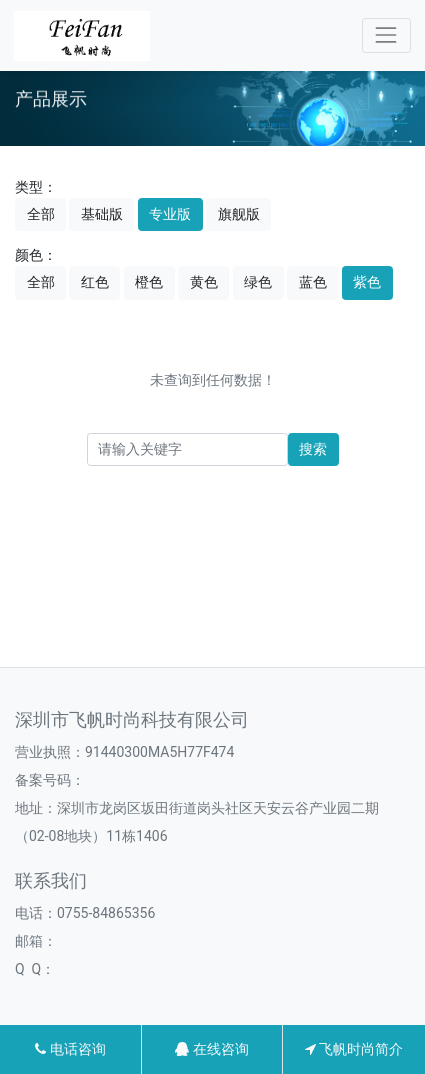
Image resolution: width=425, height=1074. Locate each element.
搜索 (313, 449)
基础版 (102, 214)
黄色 (204, 282)
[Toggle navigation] (386, 35)
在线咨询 (211, 1049)
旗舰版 (239, 214)
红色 (95, 282)
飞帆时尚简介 (354, 1049)
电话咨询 (70, 1049)
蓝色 (313, 282)
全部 (41, 214)
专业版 (170, 214)
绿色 (258, 282)
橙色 (149, 282)
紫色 (367, 282)
